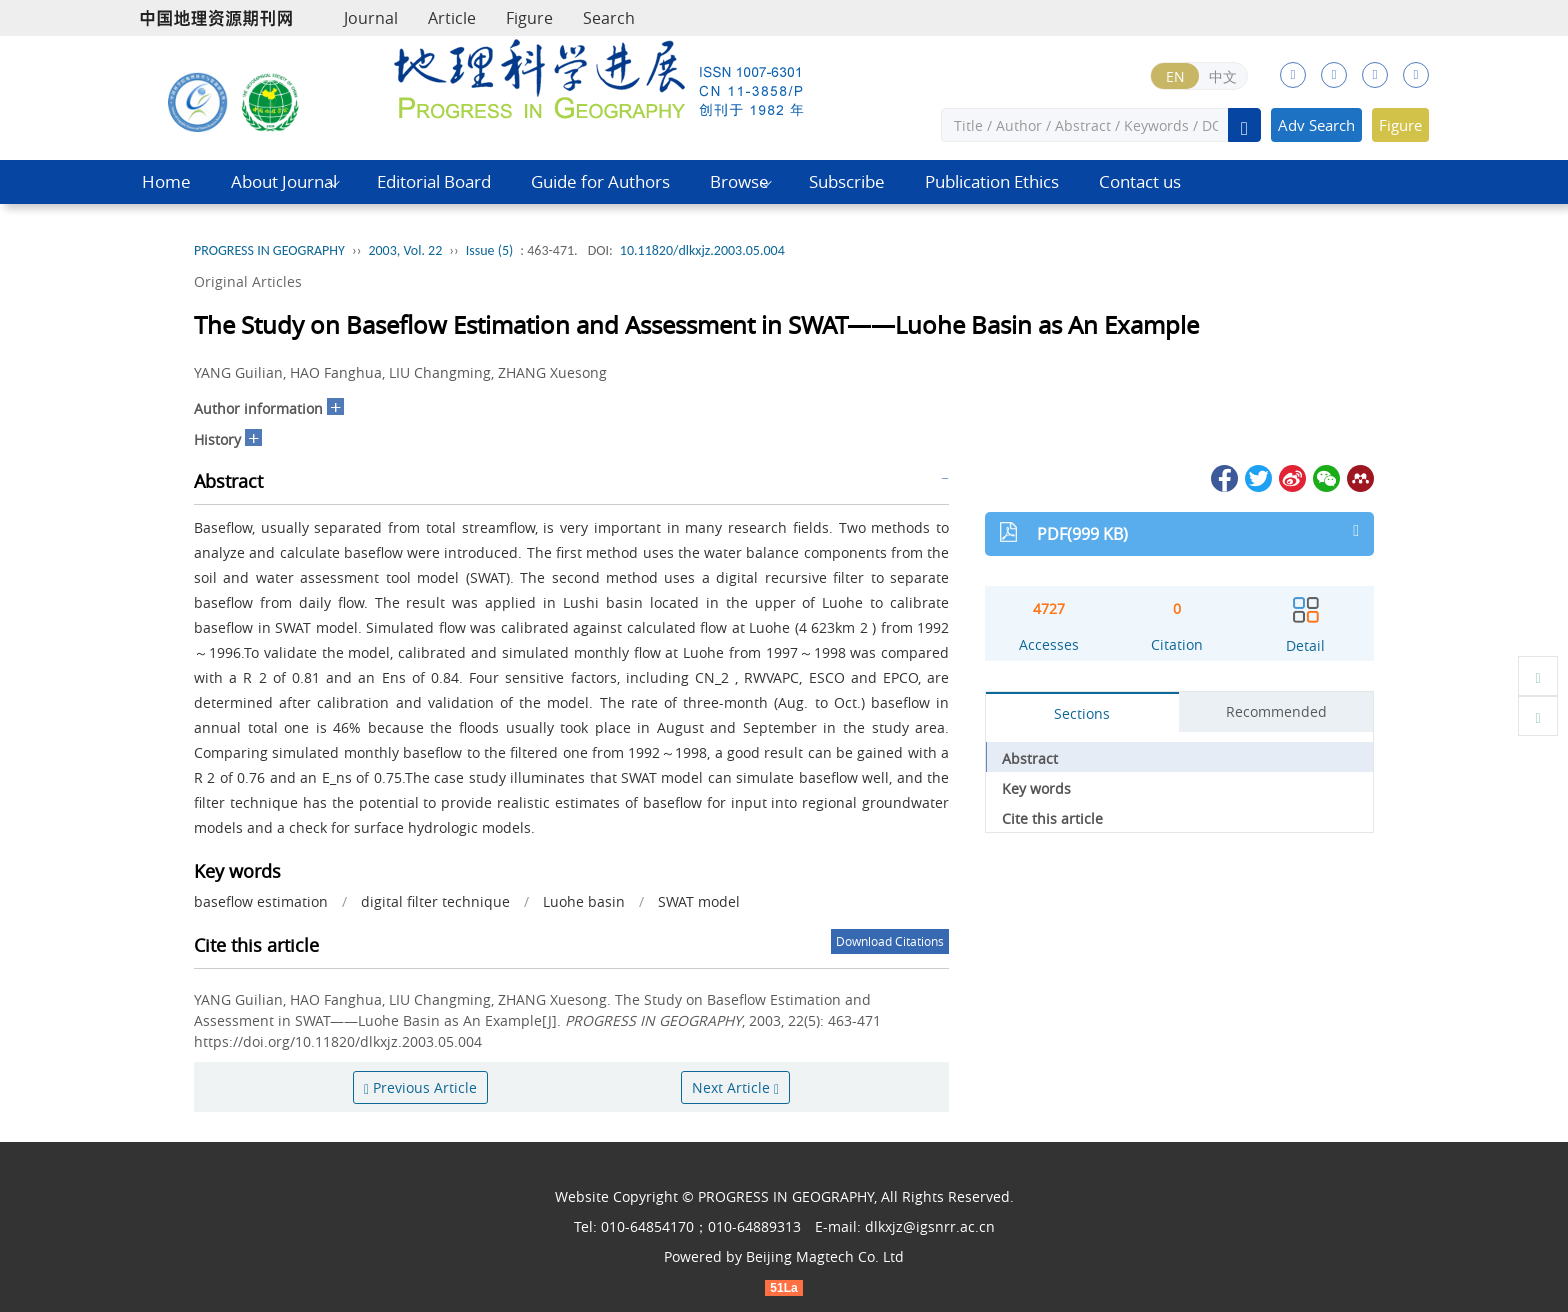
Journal (371, 18)
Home (166, 181)
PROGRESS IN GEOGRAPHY (269, 250)
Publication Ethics (992, 181)
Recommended (1276, 711)
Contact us (1140, 181)
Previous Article (420, 1087)
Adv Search (1316, 125)
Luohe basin (584, 901)
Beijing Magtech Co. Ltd (825, 1256)
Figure (529, 18)
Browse (739, 181)
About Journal (284, 181)
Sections (1082, 713)
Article (452, 18)
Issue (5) (490, 250)
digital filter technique (435, 901)
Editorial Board (434, 181)
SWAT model (699, 901)
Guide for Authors (600, 181)
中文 (1223, 76)
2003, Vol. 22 (405, 250)
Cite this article (1052, 818)
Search (609, 18)
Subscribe (847, 181)
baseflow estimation (261, 901)
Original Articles (248, 281)
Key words (1036, 788)
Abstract (1030, 758)
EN (1175, 76)
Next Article (735, 1087)
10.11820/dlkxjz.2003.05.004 (702, 250)
